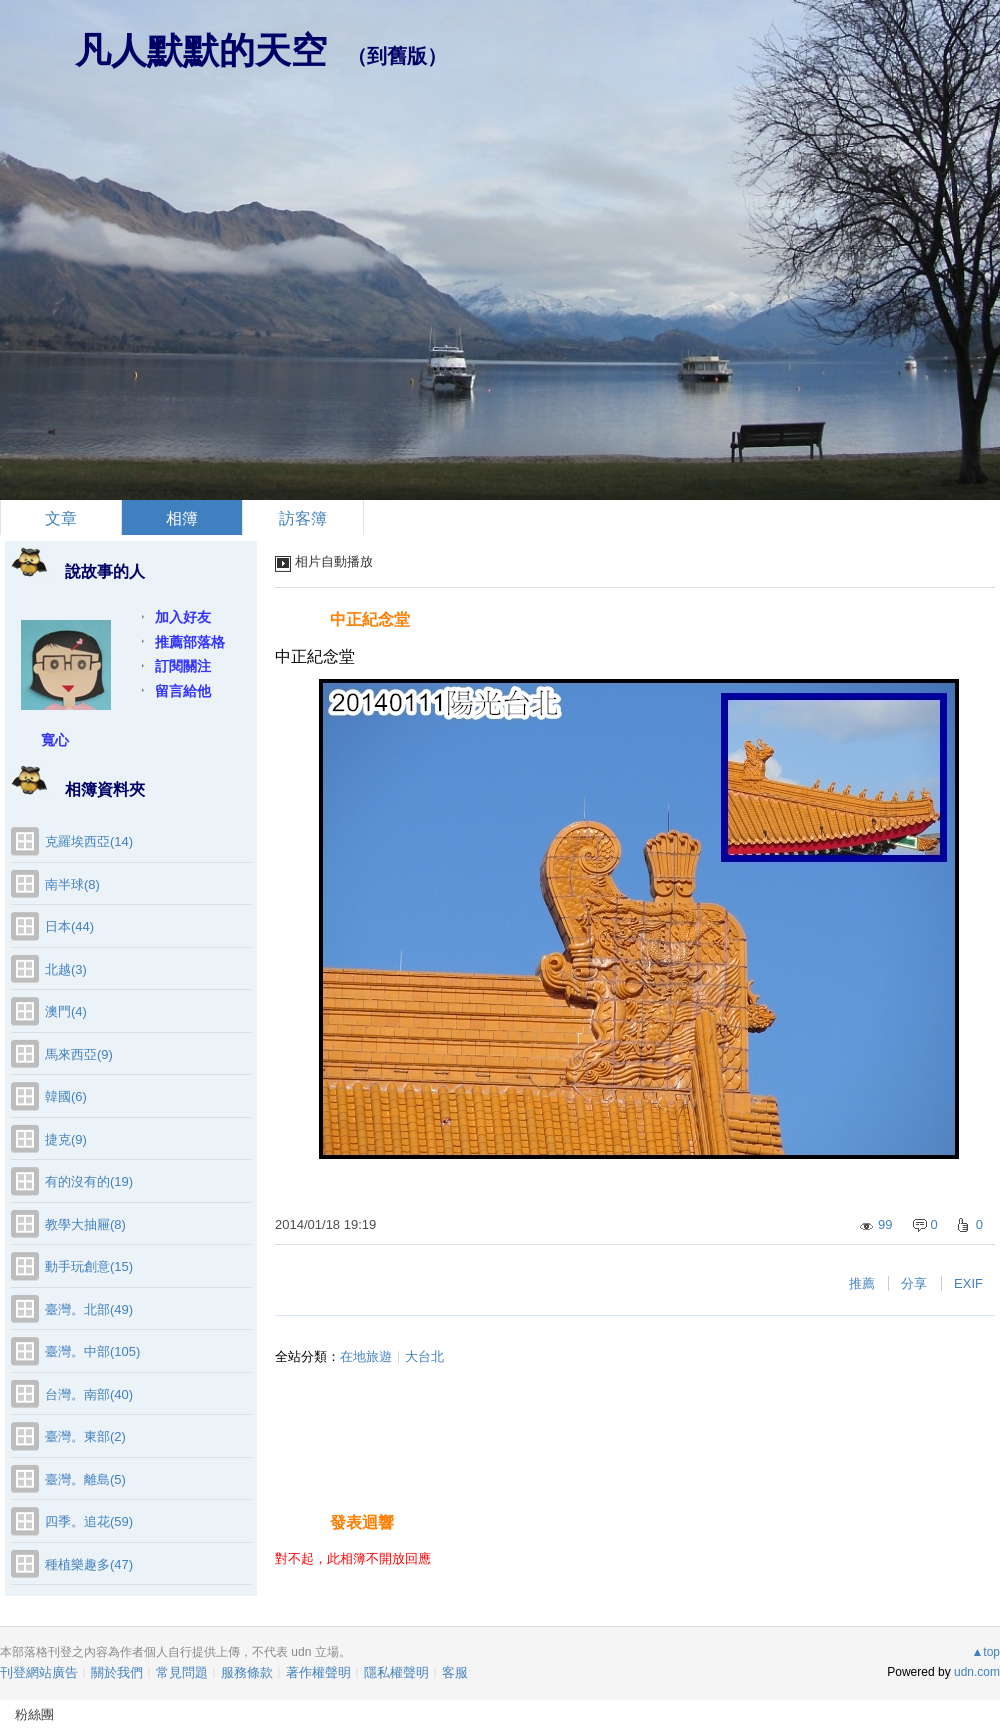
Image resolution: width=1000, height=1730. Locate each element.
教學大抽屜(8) (85, 1224)
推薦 (862, 1283)
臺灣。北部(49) (89, 1309)
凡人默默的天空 (201, 50)
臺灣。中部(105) (92, 1351)
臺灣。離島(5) (85, 1479)
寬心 (55, 740)
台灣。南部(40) (89, 1394)
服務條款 (247, 1672)
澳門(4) (66, 1011)
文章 (61, 518)
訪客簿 (303, 518)
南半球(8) (72, 884)
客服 (455, 1672)
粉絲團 (34, 1714)
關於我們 (117, 1672)
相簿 (182, 518)
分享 (914, 1283)
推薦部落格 (190, 642)
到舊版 (397, 56)
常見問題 (182, 1672)
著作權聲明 (318, 1672)
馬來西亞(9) (79, 1054)
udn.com (977, 1672)
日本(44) (69, 926)
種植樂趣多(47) (89, 1564)
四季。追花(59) (89, 1521)
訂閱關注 (183, 666)
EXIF (968, 1283)
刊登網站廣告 (39, 1672)
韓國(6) (66, 1096)
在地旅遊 (366, 1356)
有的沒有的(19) (89, 1181)
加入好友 (183, 617)
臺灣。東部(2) (85, 1436)
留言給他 (183, 691)
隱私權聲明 (396, 1672)
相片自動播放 (334, 561)
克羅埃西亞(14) (89, 841)
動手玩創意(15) (89, 1266)
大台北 (424, 1356)
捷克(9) (66, 1139)
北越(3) (66, 969)
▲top (985, 1652)
